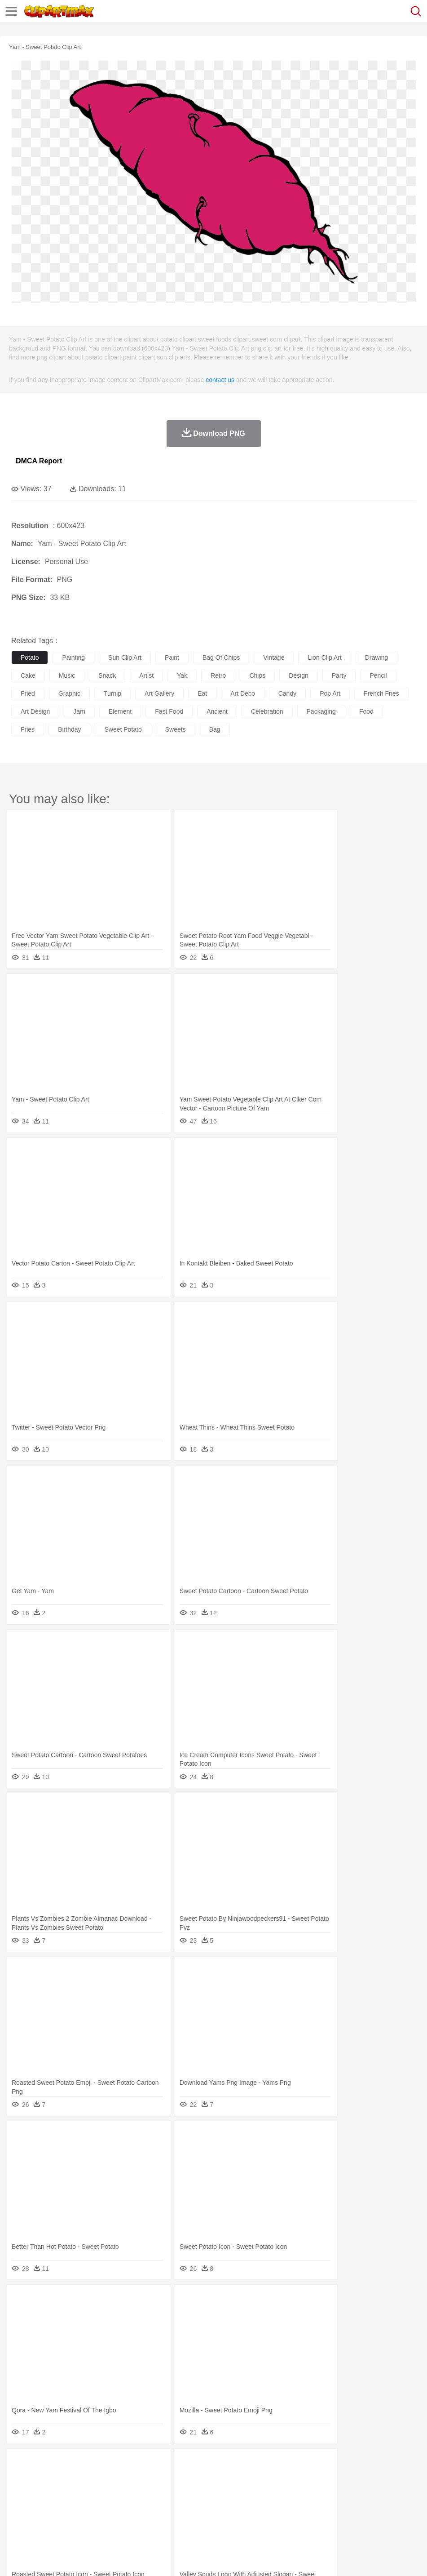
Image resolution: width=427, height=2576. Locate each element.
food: (17, 2518)
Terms (40, 2557)
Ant (42, 2478)
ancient (217, 711)
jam (79, 711)
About (17, 2557)
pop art (330, 693)
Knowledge (280, 2505)
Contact (106, 2557)
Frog (273, 2478)
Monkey (364, 2478)
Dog (174, 2478)
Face (374, 2491)
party (339, 675)
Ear (204, 2491)
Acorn (44, 2464)
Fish (256, 2478)
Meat (178, 2518)
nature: (20, 2464)
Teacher (73, 2505)
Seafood (230, 2518)
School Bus (230, 2505)
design (298, 675)
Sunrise (310, 2464)
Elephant (234, 2478)
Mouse (388, 2478)
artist (146, 675)
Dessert (89, 2518)
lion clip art (324, 657)
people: (20, 2491)
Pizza (328, 2518)
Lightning (264, 2464)
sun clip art (124, 657)
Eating (349, 2518)
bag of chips (221, 657)
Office (375, 2505)
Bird (74, 2478)
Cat (116, 2478)
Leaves (91, 2464)
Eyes (221, 2491)
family (102, 2491)
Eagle (211, 2478)
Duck (191, 2478)
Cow (157, 2478)
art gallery (159, 693)
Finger (393, 2491)
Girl (299, 2491)
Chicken (136, 2478)
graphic (69, 693)
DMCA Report (39, 461)
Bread (370, 2518)
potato (30, 657)
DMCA (133, 2557)
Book (94, 2505)
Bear (58, 2478)
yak (182, 675)
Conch (137, 2464)
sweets (175, 729)
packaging (321, 711)
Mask (44, 2491)
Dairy (68, 2518)
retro (218, 675)
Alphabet (398, 2505)
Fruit (159, 2518)
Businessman (156, 2491)
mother (124, 2491)
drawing (376, 657)
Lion (344, 2478)
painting (73, 657)
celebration (267, 711)
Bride (81, 2491)
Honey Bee (298, 2478)
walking (242, 2491)
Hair (284, 2491)
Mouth (354, 2491)
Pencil (172, 2505)
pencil (378, 675)
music (67, 675)
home (265, 2491)
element (120, 711)
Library (307, 2505)
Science (332, 2505)
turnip (112, 693)
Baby (63, 2491)
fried (28, 693)
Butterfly (96, 2478)
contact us (220, 379)
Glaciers (216, 2464)
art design (35, 711)
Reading (149, 2505)
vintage (273, 657)
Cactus (114, 2464)
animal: (20, 2477)
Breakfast (44, 2518)
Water (361, 2464)
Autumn (66, 2464)
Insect (325, 2478)
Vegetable (257, 2518)
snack (107, 675)
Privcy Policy (72, 2557)
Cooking (394, 2518)
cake (28, 675)
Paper (355, 2505)
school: (20, 2504)
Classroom (119, 2505)
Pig (406, 2478)
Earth (157, 2464)
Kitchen (285, 2518)
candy (287, 693)
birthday (69, 729)
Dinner (308, 2518)
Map (255, 2505)
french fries (381, 693)
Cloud (400, 2464)
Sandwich (201, 2518)
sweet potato (122, 729)
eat (202, 693)
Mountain (337, 2464)
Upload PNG (167, 2557)
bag (214, 729)
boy (314, 2491)
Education (198, 2505)
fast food (169, 711)
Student (47, 2505)
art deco (242, 693)
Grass (240, 2464)
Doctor (186, 2491)
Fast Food (136, 2518)
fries (28, 729)
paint (172, 657)
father (333, 2491)
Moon (288, 2464)
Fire (174, 2464)
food (366, 711)
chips (257, 675)
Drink (112, 2518)
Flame (192, 2464)
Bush (380, 2464)
